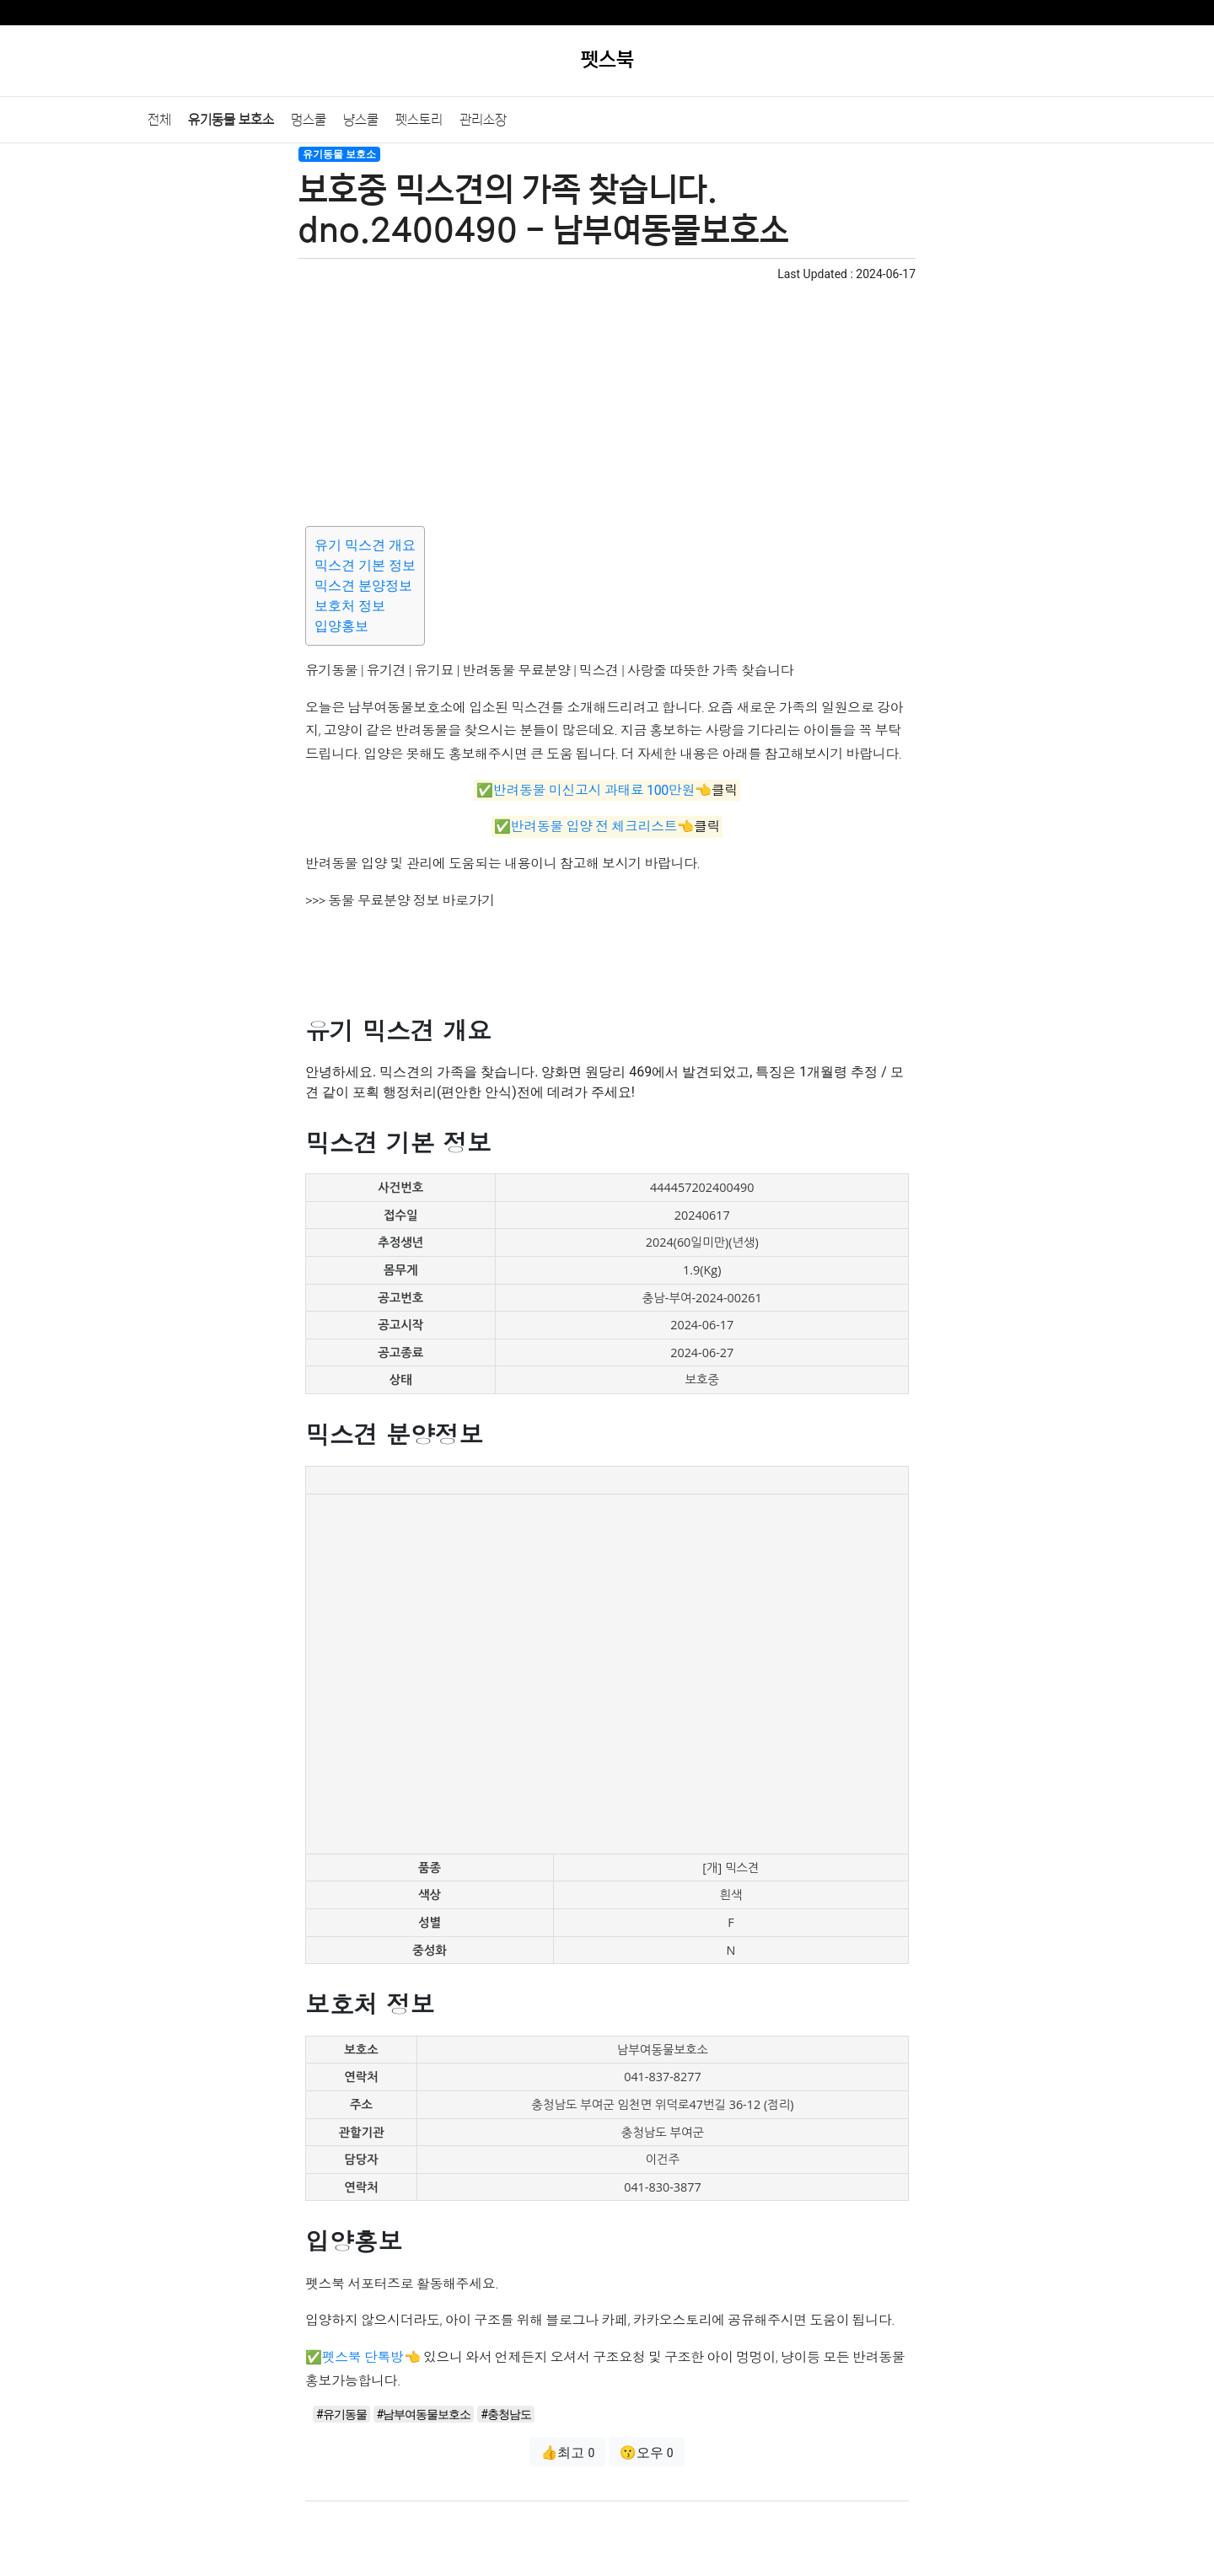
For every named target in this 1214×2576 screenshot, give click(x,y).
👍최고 (567, 2453)
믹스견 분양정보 (363, 585)
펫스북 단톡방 (363, 2357)
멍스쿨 (308, 119)
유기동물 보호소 (231, 119)
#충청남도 (506, 2414)
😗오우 (647, 2453)
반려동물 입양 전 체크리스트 (593, 827)
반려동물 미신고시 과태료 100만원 (594, 790)
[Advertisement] (607, 401)
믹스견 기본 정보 (365, 565)
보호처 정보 (349, 606)
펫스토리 (419, 119)
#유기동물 (341, 2414)
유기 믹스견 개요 (365, 545)
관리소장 (483, 119)
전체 (159, 119)
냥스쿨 (361, 119)
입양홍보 (341, 626)
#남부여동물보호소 (424, 2414)
